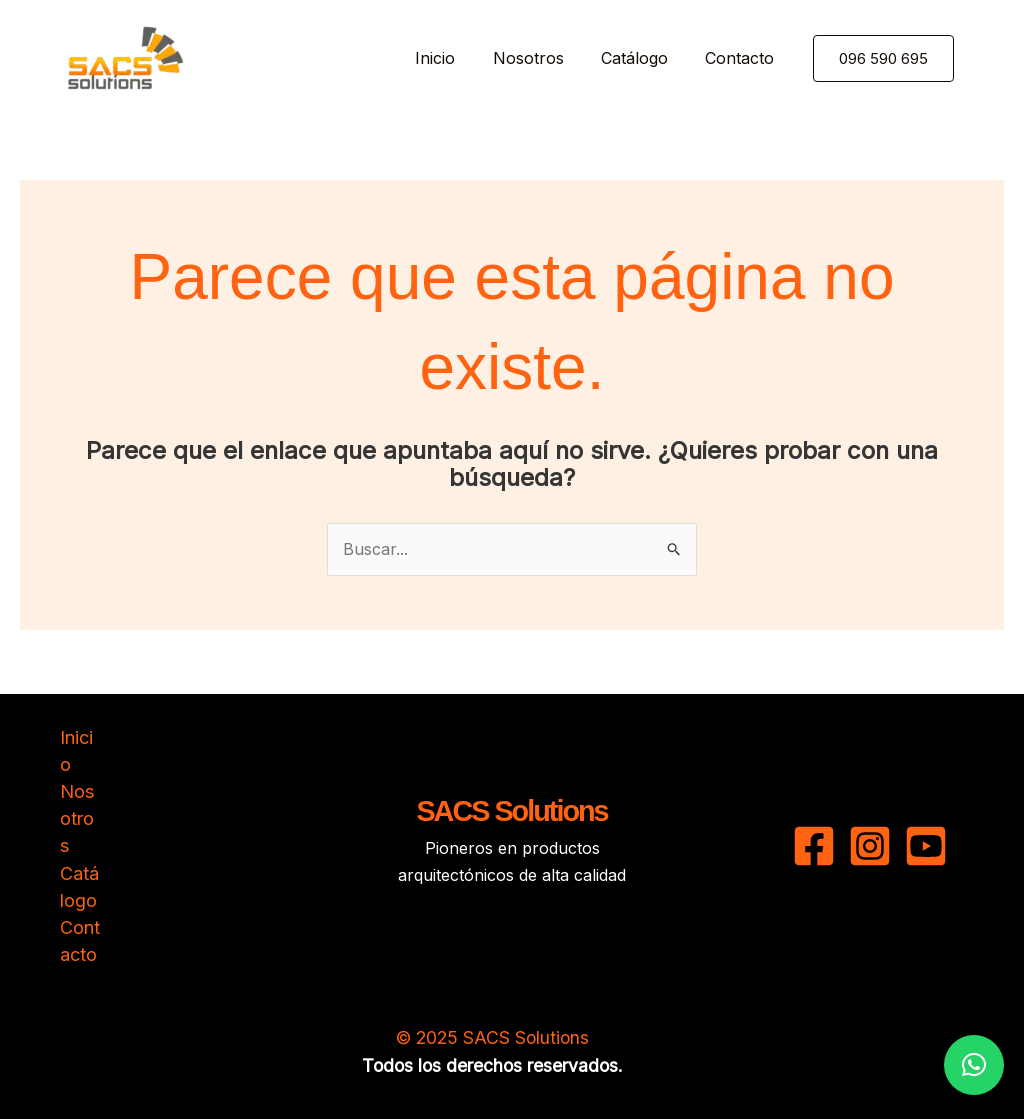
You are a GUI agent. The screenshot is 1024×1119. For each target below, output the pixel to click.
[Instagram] (870, 846)
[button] (908, 58)
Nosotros (541, 58)
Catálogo (642, 58)
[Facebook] (814, 846)
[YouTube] (926, 846)
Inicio (454, 58)
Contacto (742, 58)
